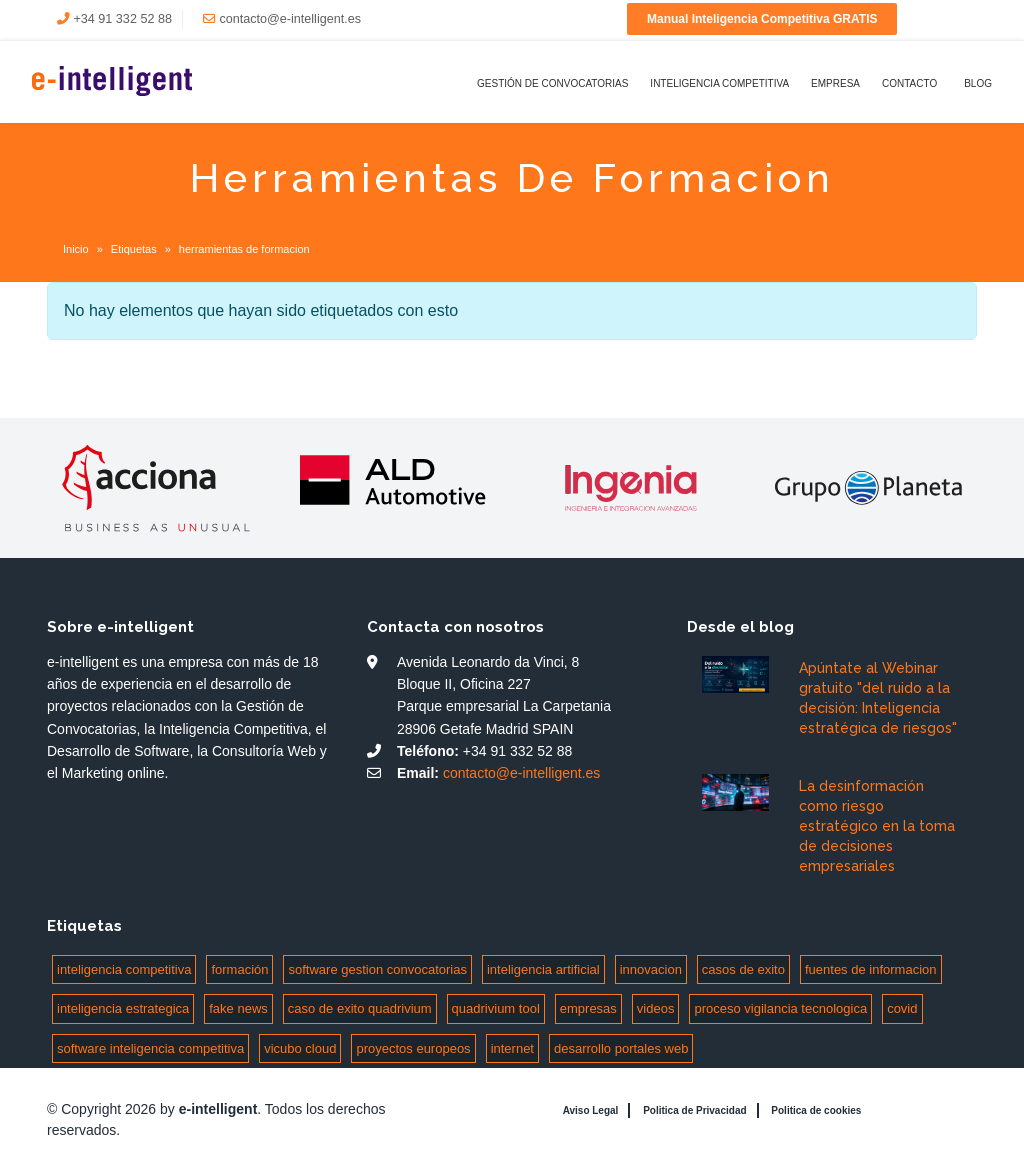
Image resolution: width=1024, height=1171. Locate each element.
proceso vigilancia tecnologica (780, 1008)
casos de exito (743, 969)
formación (239, 969)
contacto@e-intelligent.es (290, 19)
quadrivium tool (496, 1008)
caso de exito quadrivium (360, 1008)
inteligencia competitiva (124, 969)
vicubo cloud (300, 1048)
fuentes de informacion (871, 969)
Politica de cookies (816, 1110)
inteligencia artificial (543, 969)
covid (902, 1008)
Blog (978, 83)
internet (512, 1048)
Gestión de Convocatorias (552, 83)
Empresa (835, 83)
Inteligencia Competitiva (719, 83)
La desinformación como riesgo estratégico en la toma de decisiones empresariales (877, 826)
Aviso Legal (591, 1110)
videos (656, 1008)
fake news (238, 1008)
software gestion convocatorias (377, 969)
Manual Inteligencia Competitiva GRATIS (762, 19)
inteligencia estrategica (123, 1008)
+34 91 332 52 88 (123, 19)
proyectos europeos (413, 1048)
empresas (588, 1008)
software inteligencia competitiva (150, 1048)
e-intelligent (218, 1109)
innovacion (651, 969)
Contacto (909, 83)
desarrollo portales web (621, 1048)
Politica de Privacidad (694, 1110)
